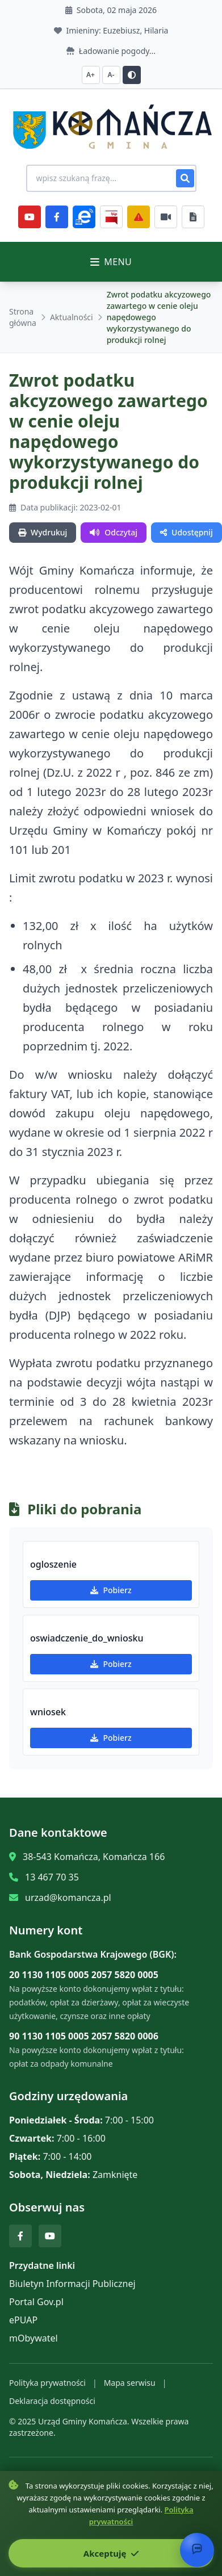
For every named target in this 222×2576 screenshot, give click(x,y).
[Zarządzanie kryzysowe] (138, 217)
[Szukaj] (185, 178)
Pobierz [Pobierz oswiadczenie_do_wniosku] (110, 1663)
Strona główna (22, 317)
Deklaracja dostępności (52, 2400)
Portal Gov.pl (36, 2302)
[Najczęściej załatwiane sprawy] (165, 217)
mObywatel (33, 2338)
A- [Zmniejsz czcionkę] (111, 74)
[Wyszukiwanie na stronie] (111, 178)
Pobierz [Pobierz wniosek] (110, 1737)
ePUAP (23, 2320)
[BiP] (111, 217)
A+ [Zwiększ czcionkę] (90, 74)
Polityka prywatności (47, 2382)
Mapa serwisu (130, 2382)
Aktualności (71, 317)
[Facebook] (56, 217)
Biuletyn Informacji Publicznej (72, 2283)
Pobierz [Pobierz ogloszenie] (110, 1590)
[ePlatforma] (84, 217)
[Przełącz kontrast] (132, 75)
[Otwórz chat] (197, 2550)
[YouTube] (29, 217)
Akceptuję (111, 2553)
